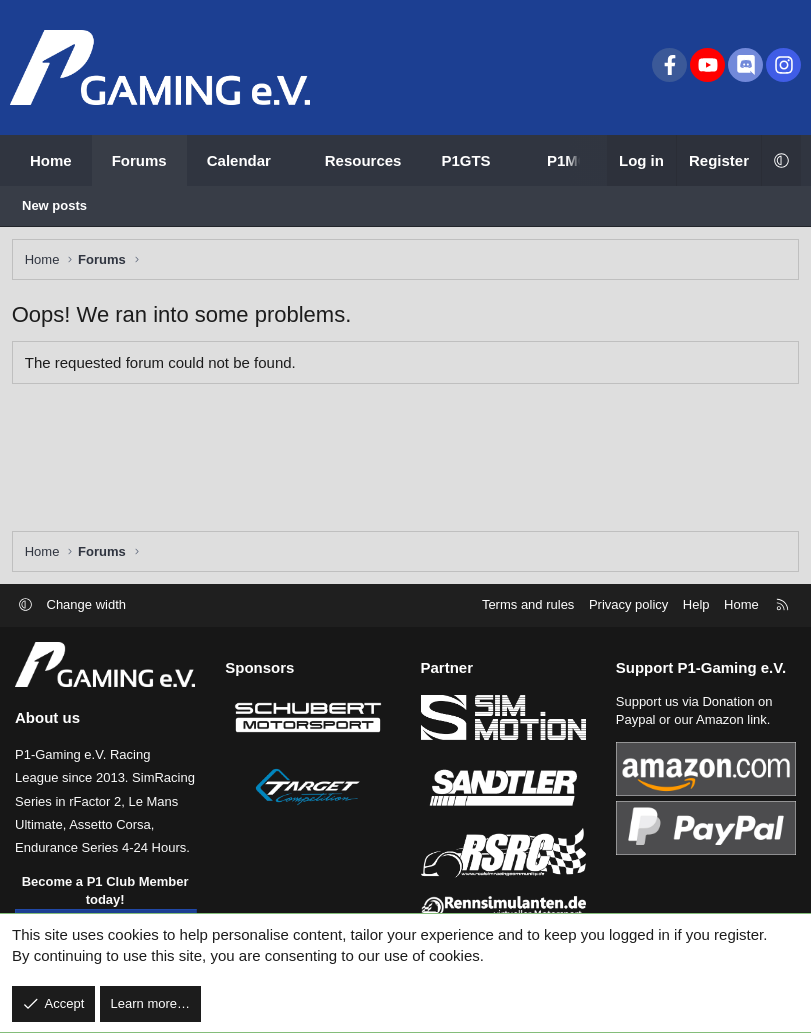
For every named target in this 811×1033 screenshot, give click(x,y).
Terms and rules (528, 604)
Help (696, 604)
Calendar (239, 160)
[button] (288, 160)
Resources (363, 160)
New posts (54, 205)
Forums (139, 160)
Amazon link (731, 719)
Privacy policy (628, 604)
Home (51, 160)
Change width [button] (87, 604)
